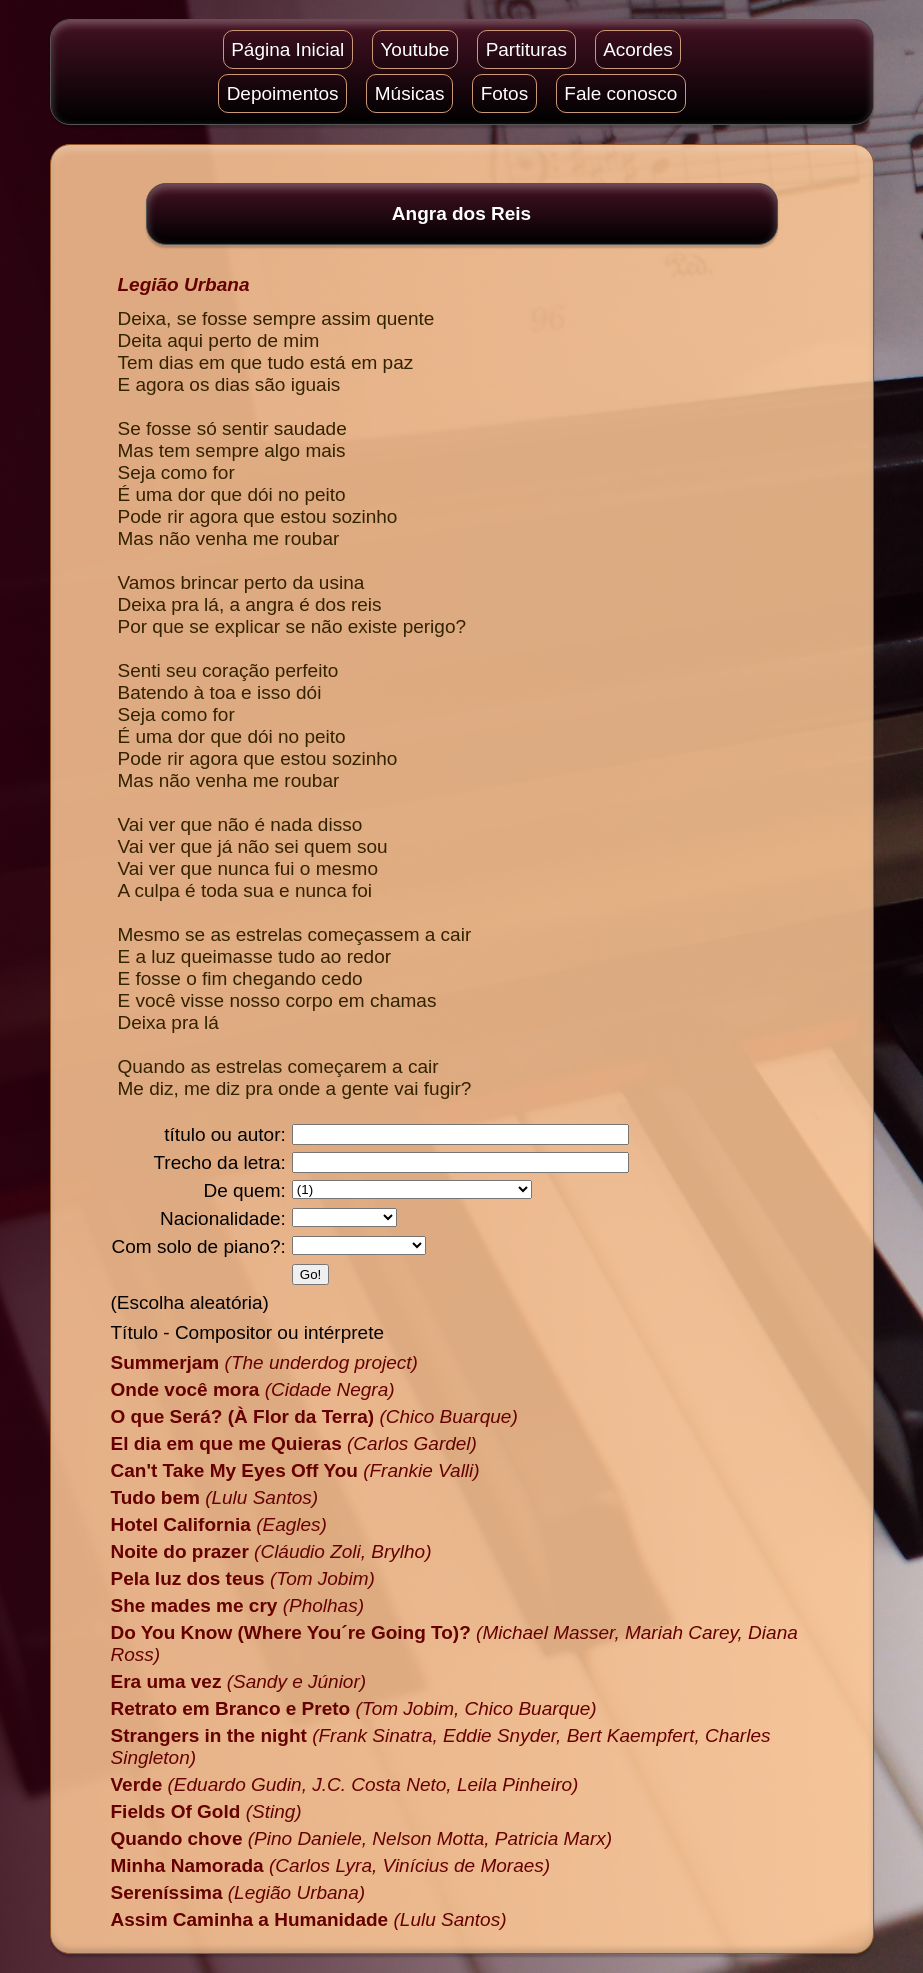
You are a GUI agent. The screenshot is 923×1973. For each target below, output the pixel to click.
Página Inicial (287, 49)
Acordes (638, 49)
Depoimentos (283, 93)
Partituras (526, 49)
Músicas (410, 93)
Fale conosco (620, 93)
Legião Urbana (184, 284)
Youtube (414, 49)
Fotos (505, 93)
